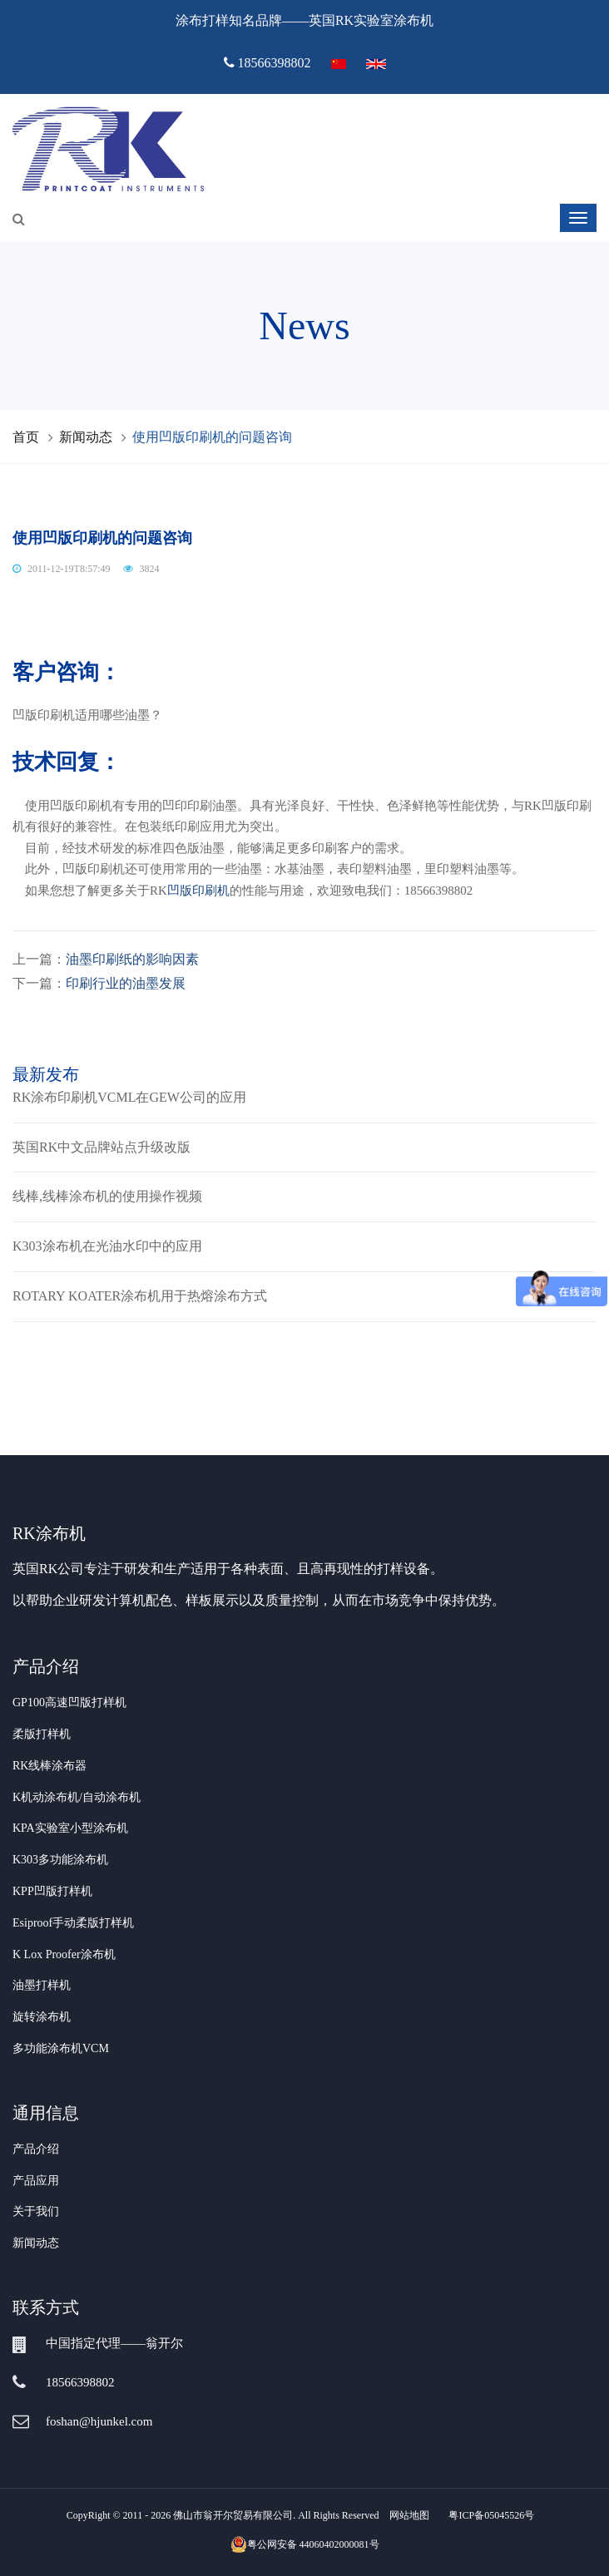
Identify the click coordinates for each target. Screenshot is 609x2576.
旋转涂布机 (41, 2017)
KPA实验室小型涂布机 (70, 1828)
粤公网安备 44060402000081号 (304, 2544)
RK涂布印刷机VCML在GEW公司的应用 (129, 1097)
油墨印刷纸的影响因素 (132, 959)
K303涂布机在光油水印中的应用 (107, 1246)
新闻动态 (85, 437)
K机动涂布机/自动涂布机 (76, 1797)
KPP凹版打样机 (52, 1891)
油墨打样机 (41, 1985)
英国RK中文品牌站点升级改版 (101, 1147)
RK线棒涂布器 (49, 1765)
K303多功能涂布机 (60, 1859)
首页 (25, 437)
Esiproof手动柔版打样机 (73, 1923)
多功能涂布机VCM (60, 2048)
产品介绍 (35, 2149)
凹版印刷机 (198, 890)
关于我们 (35, 2211)
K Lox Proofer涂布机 (64, 1954)
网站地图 (409, 2515)
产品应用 (35, 2180)
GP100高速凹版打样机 (69, 1702)
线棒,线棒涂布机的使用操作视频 (107, 1196)
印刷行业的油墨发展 (126, 983)
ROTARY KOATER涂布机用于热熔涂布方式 (139, 1296)
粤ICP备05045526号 (491, 2515)
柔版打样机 (41, 1734)
